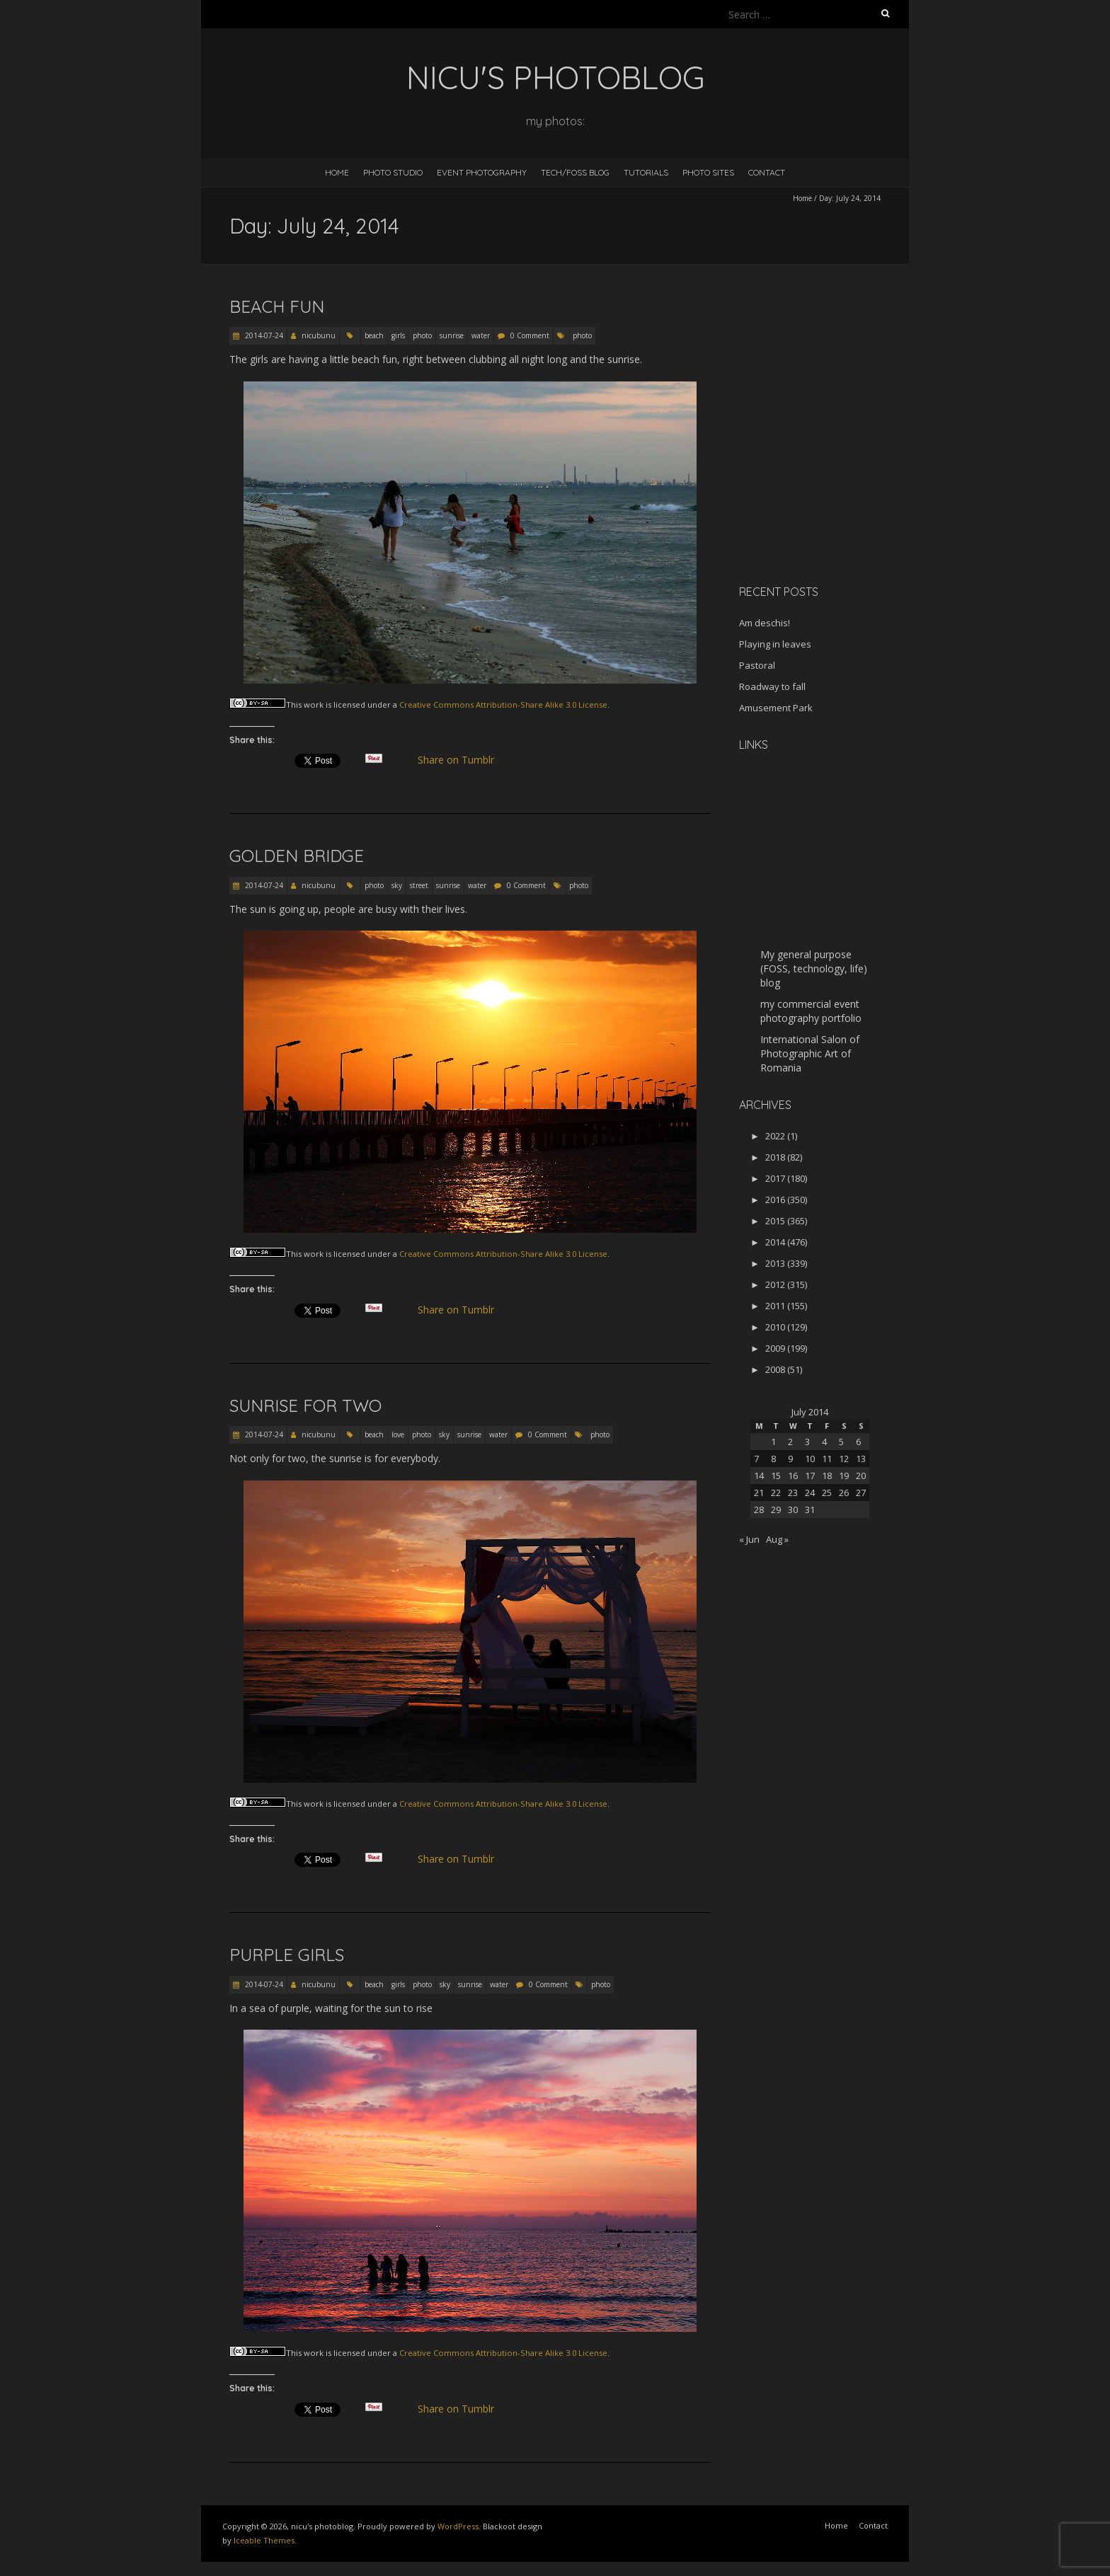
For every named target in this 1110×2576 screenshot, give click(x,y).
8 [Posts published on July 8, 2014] (773, 1458)
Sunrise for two (305, 1405)
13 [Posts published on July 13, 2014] (861, 1458)
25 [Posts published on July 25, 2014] (827, 1492)
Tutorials (646, 172)
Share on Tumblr (462, 760)
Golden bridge (296, 855)
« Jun (749, 1539)
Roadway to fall (772, 686)
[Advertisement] (827, 473)
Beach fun (276, 306)
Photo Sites (708, 172)
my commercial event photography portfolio (811, 1011)
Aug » (777, 1539)
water (480, 335)
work (314, 704)
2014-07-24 (263, 335)
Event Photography (482, 172)
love (397, 1434)
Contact (766, 172)
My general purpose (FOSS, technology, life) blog (813, 968)
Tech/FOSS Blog (575, 172)
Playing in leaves (775, 644)
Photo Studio (393, 172)
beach (374, 335)
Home (337, 172)
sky (396, 885)
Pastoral (757, 665)
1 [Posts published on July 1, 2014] (773, 1441)
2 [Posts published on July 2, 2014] (790, 1441)
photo (422, 335)
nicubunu (319, 335)
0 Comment (529, 335)
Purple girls (286, 1954)
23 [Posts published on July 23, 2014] (793, 1492)
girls (398, 335)
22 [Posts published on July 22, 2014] (776, 1492)
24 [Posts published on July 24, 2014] (810, 1492)
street (419, 885)
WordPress (458, 2526)
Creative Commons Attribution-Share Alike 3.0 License (503, 704)
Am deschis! (764, 622)
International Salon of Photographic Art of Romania (809, 1053)
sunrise (452, 335)
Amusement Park (776, 707)
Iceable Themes (264, 2540)
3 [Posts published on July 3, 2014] (807, 1441)
